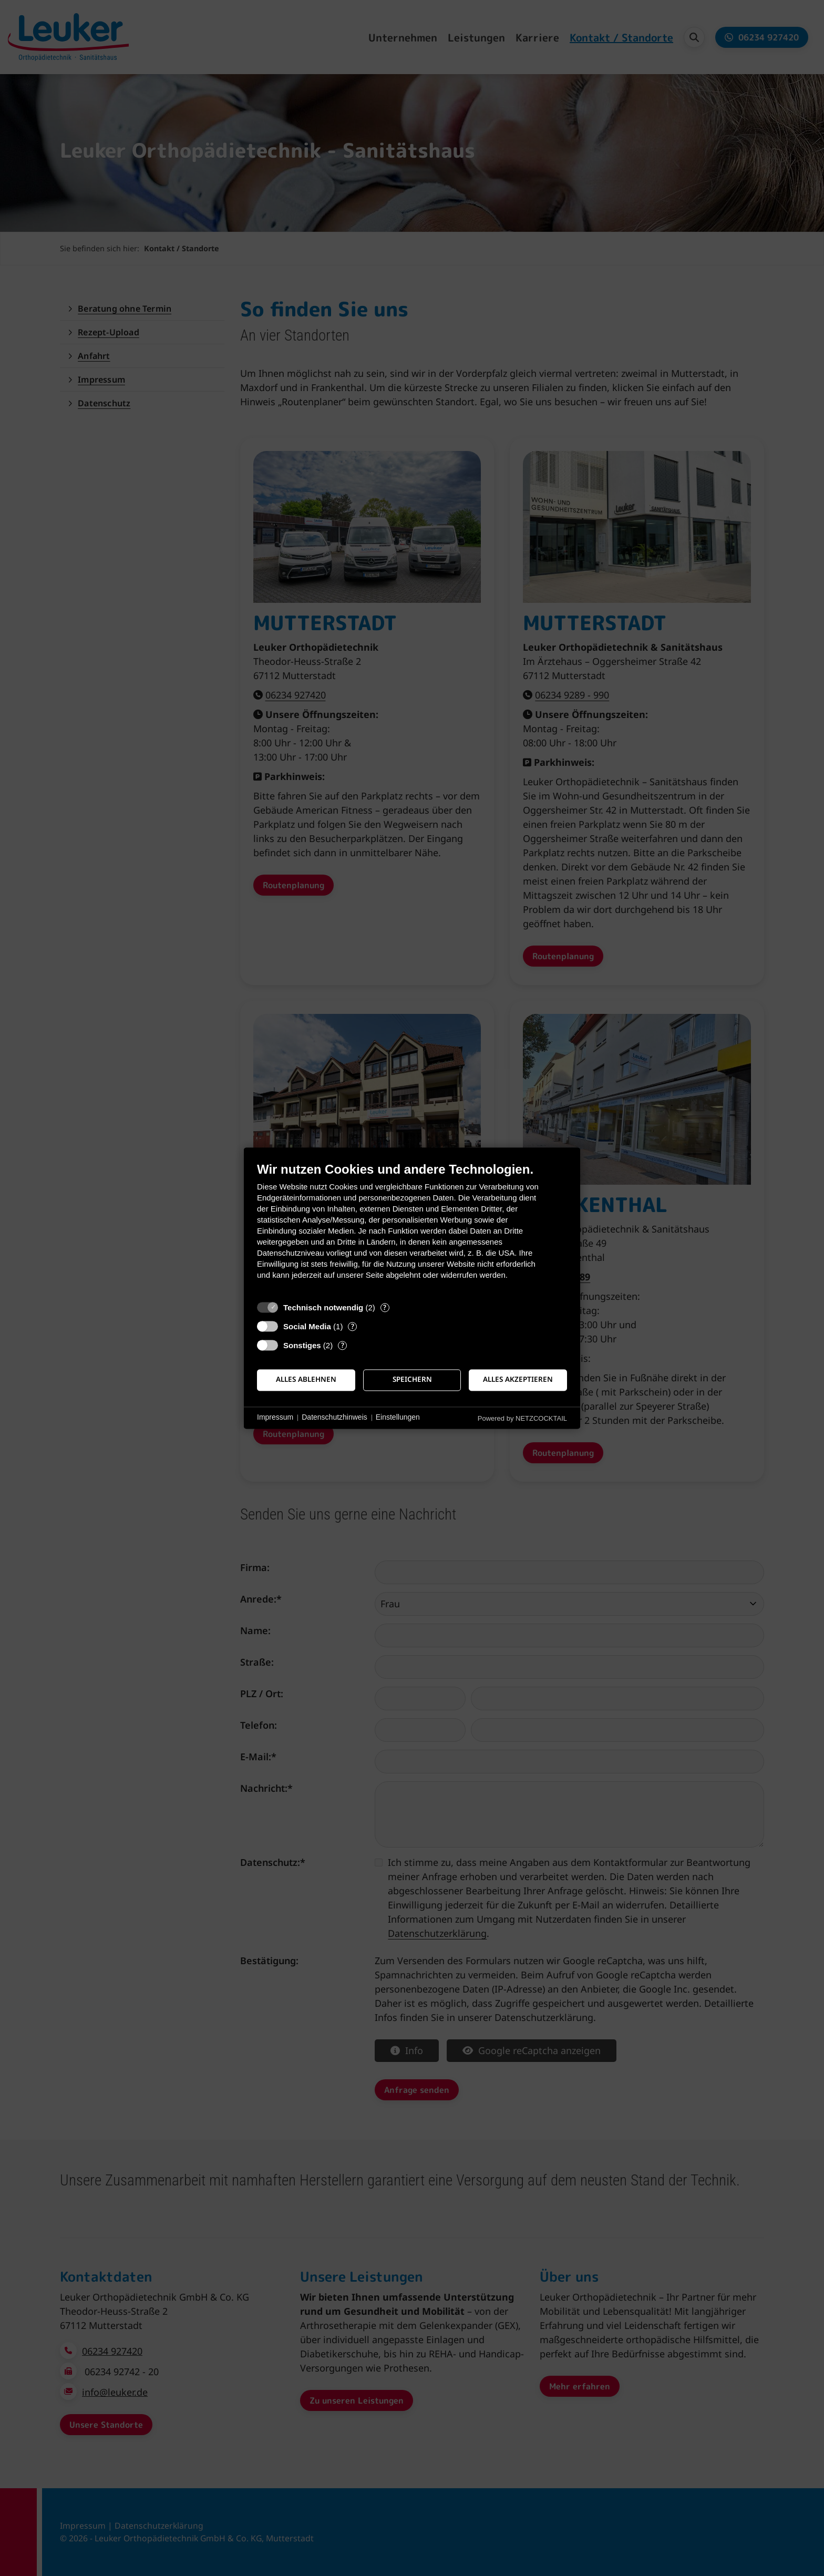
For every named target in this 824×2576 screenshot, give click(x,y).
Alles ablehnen (306, 1379)
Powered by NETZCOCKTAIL (522, 1418)
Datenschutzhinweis (334, 1417)
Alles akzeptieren (518, 1379)
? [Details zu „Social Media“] (352, 1326)
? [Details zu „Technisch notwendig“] (384, 1307)
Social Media (307, 1326)
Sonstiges (302, 1345)
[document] (412, 1228)
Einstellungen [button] (398, 1417)
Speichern (412, 1379)
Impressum (275, 1417)
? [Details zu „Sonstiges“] (342, 1345)
